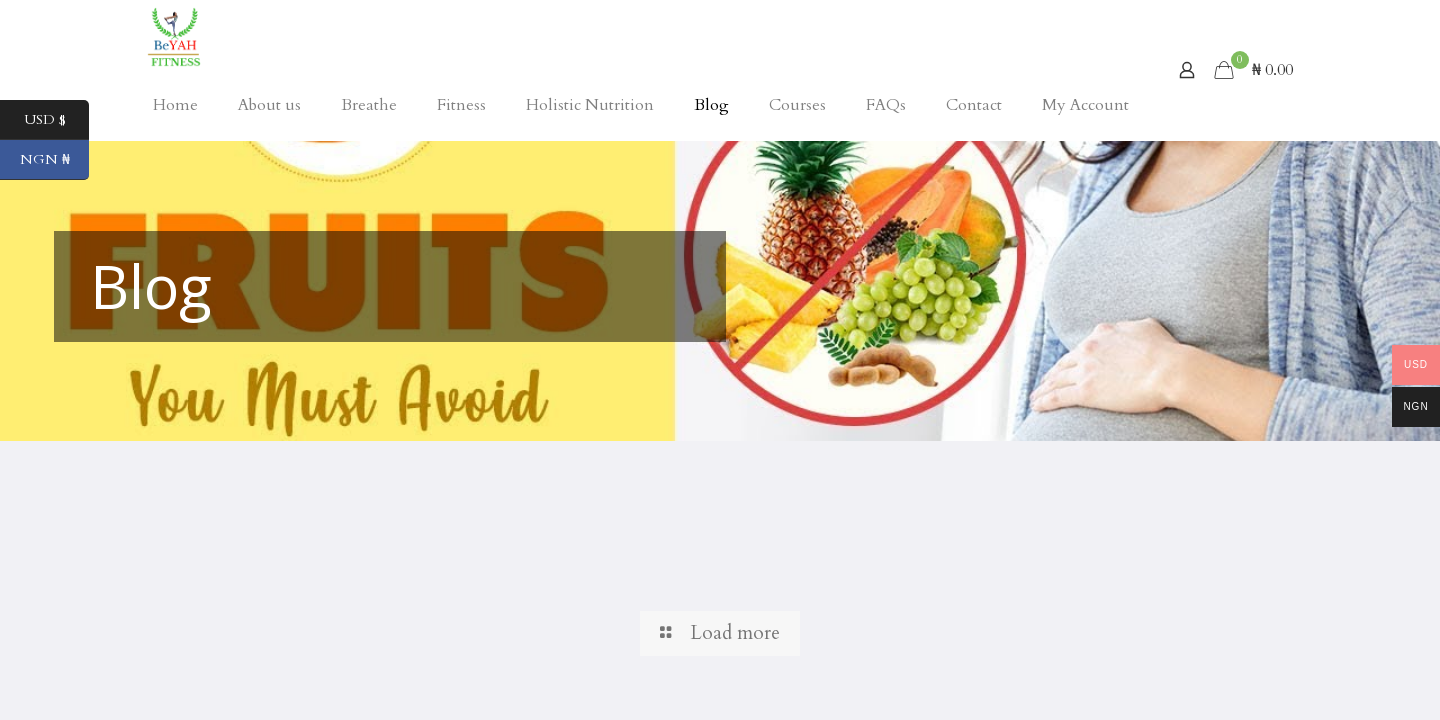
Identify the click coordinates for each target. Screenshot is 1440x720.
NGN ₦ (55, 160)
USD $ (57, 120)
